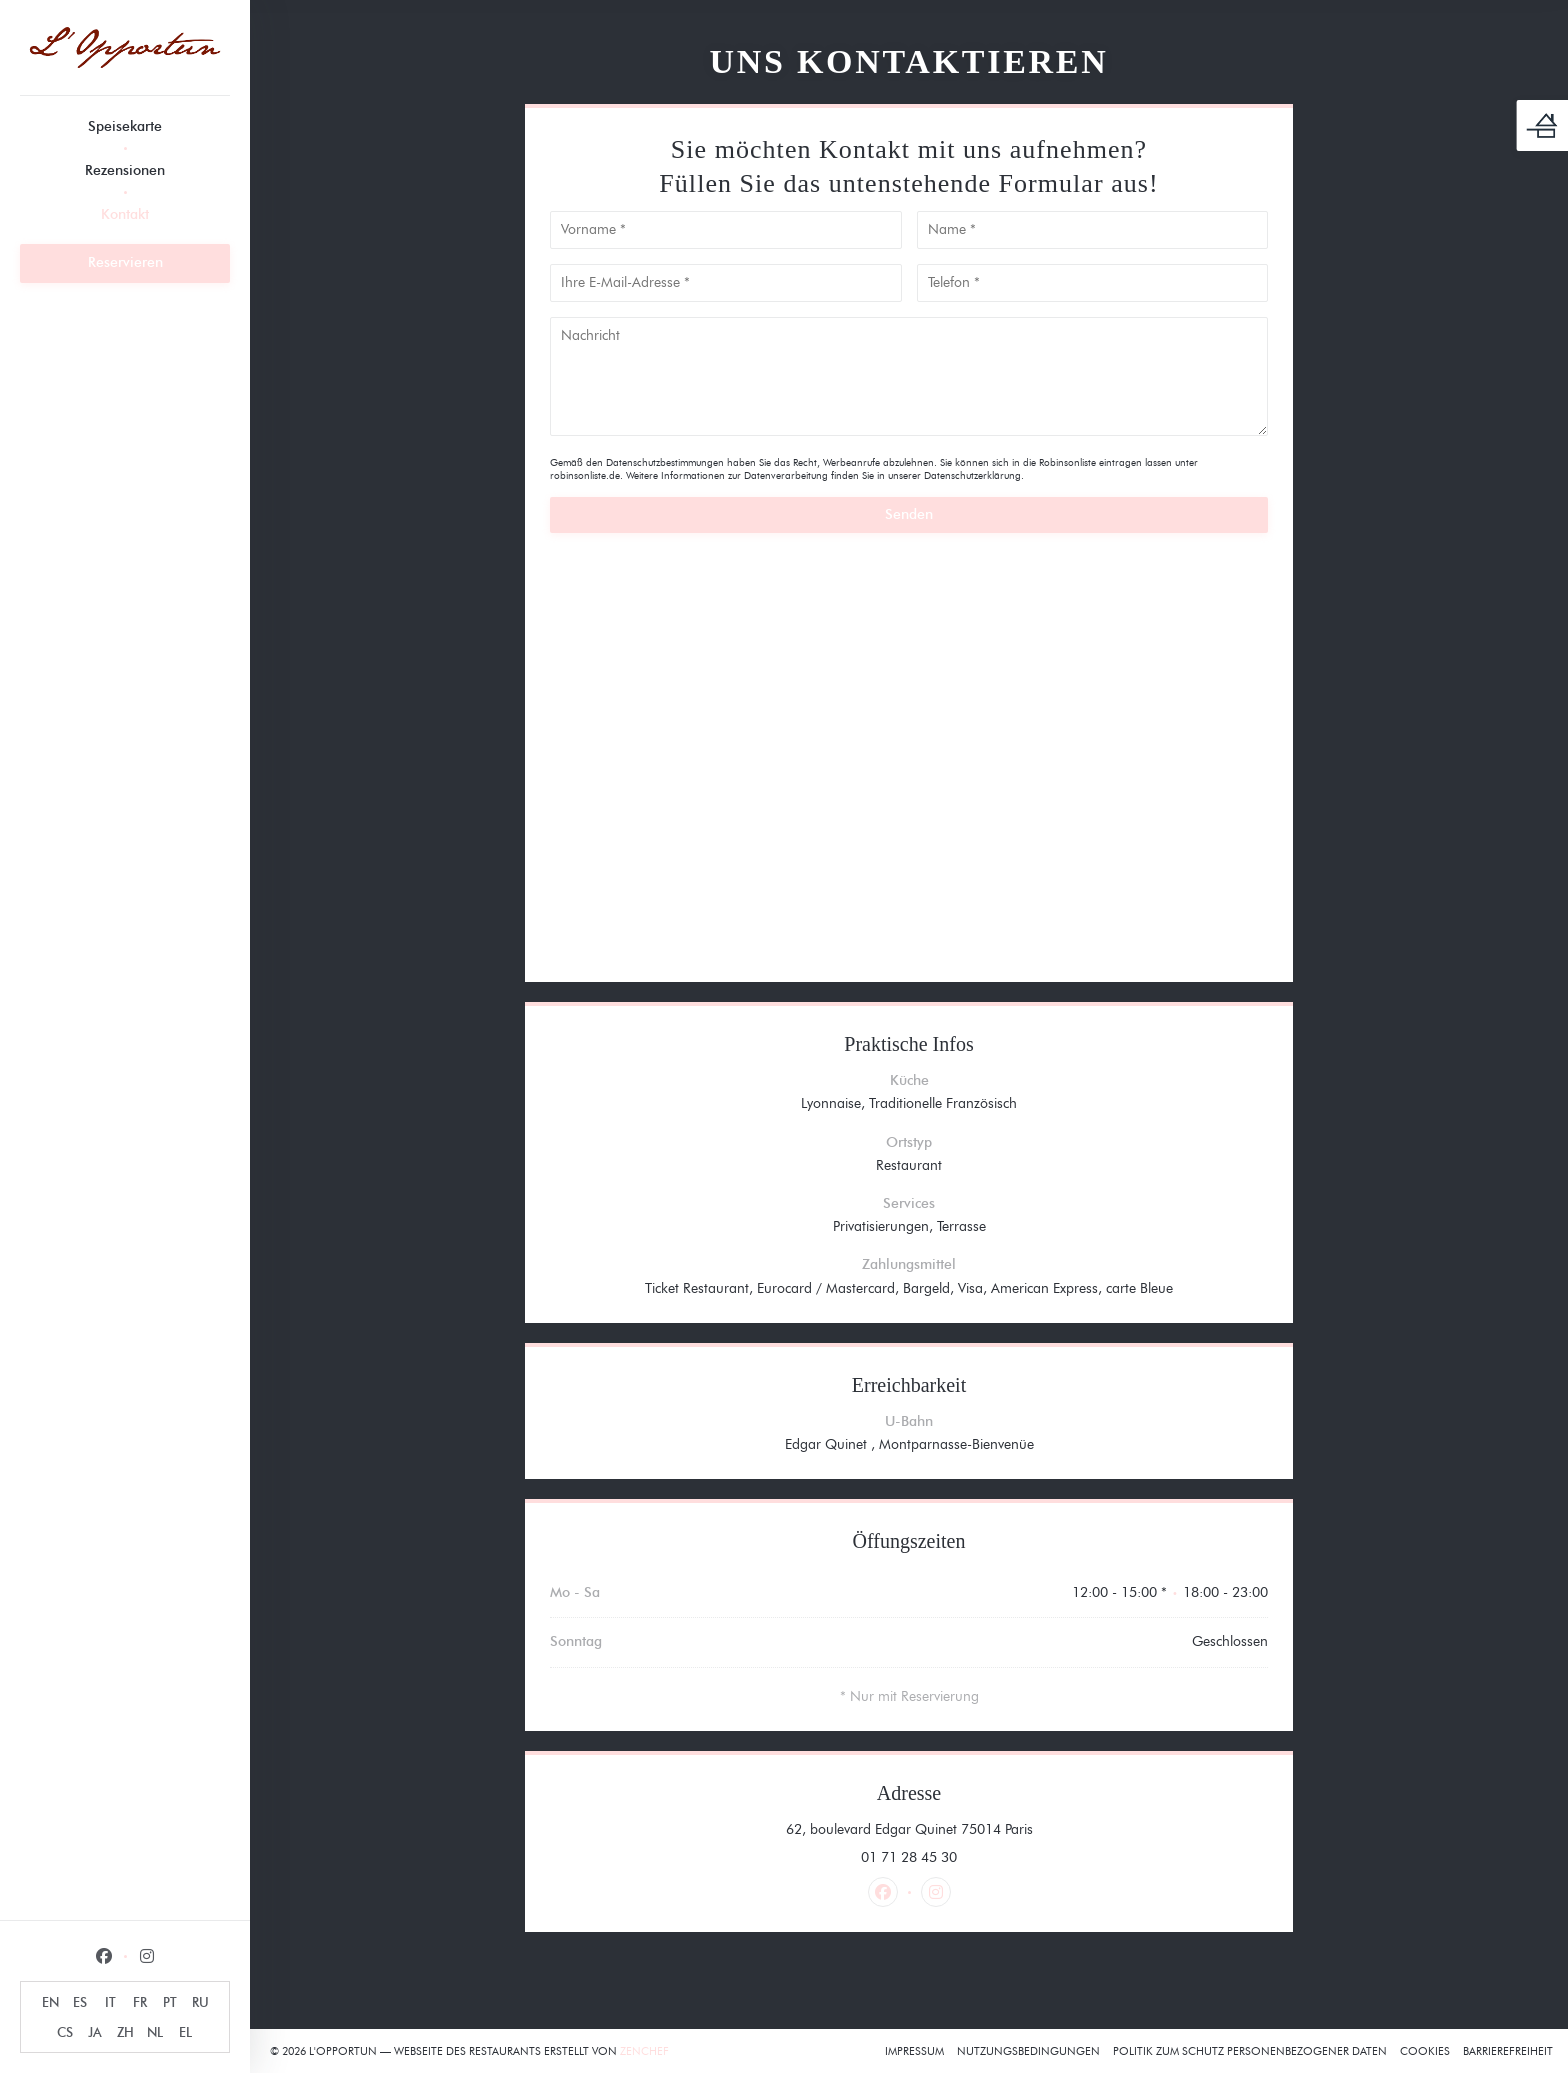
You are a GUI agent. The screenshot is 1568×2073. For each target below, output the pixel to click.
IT (110, 2002)
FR (140, 2002)
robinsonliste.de (585, 475)
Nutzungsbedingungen (1028, 2051)
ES (80, 2002)
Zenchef (644, 2051)
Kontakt (125, 214)
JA (95, 2032)
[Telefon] (1093, 283)
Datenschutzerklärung (972, 475)
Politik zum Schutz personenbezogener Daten (1250, 2051)
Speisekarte (125, 126)
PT (170, 2002)
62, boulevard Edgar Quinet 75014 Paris (989, 1829)
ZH (125, 2032)
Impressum (914, 2051)
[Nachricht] (909, 376)
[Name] (1093, 230)
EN (50, 2002)
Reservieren (125, 262)
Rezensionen (125, 170)
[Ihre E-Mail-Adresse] (726, 283)
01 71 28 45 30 (909, 1857)
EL (185, 2032)
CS (65, 2032)
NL (155, 2032)
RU (200, 2002)
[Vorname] (726, 230)
